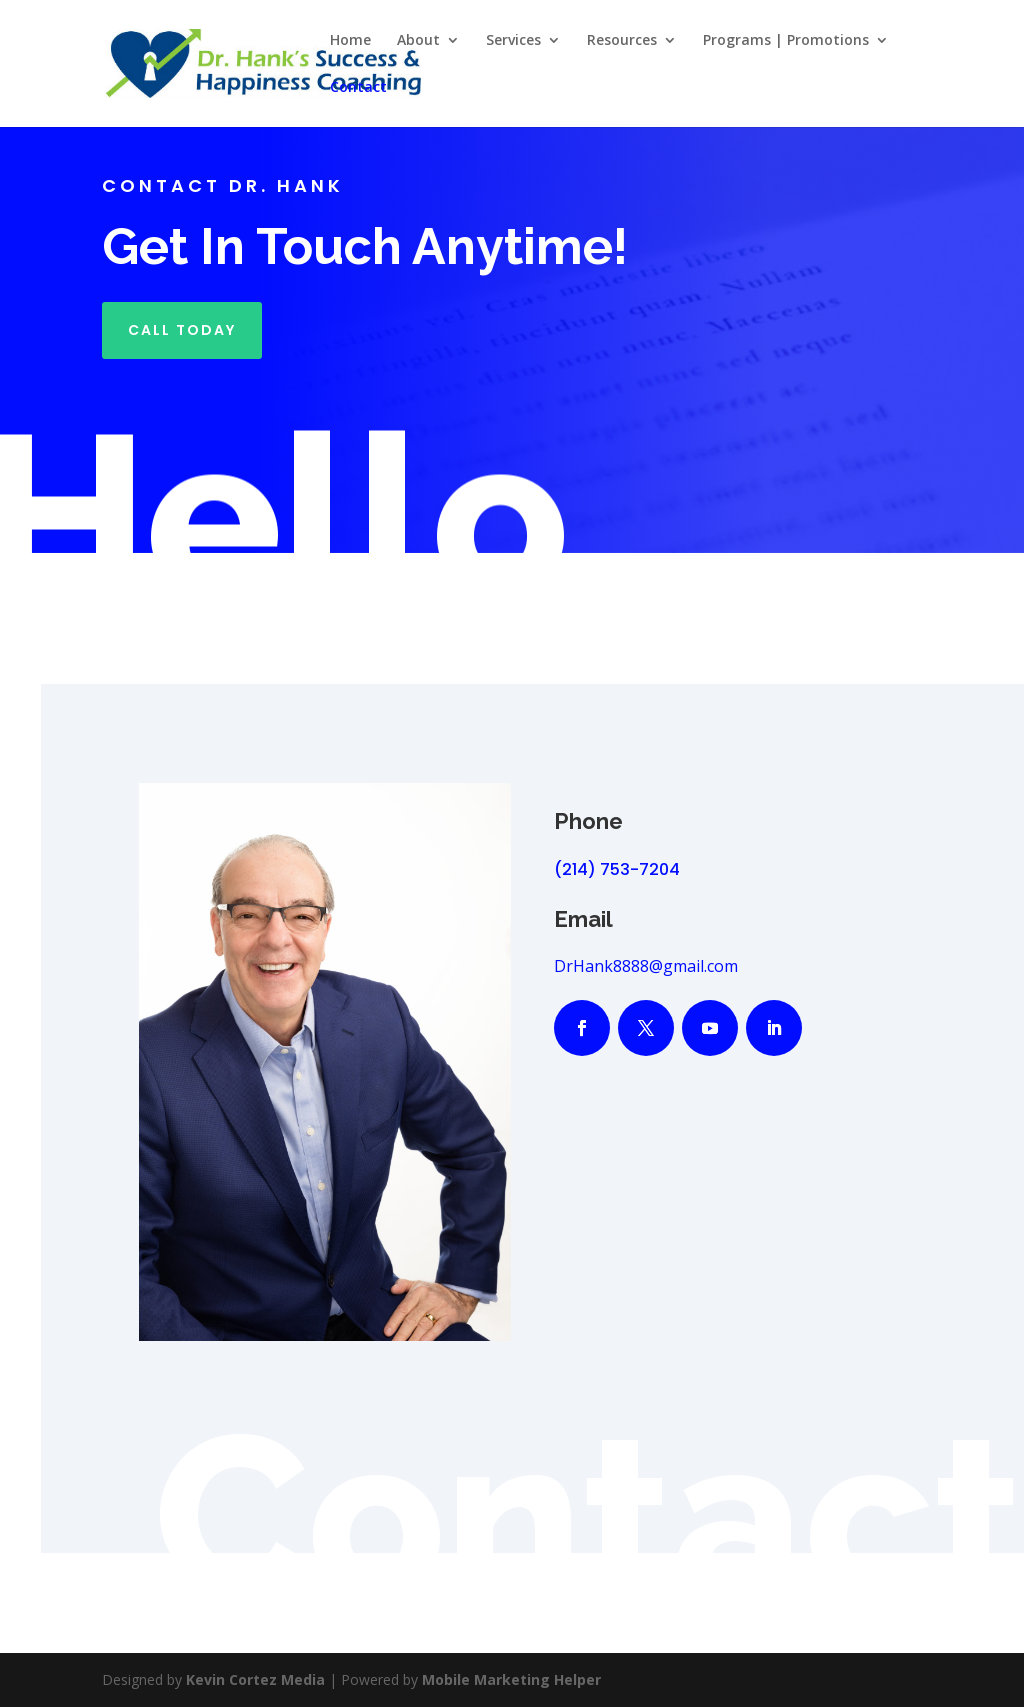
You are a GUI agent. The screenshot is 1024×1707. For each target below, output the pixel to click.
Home (350, 41)
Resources (622, 41)
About (418, 41)
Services (513, 41)
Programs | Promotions (786, 41)
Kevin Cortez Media (255, 1679)
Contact (358, 88)
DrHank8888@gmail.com (646, 966)
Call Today (182, 330)
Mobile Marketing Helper (511, 1679)
